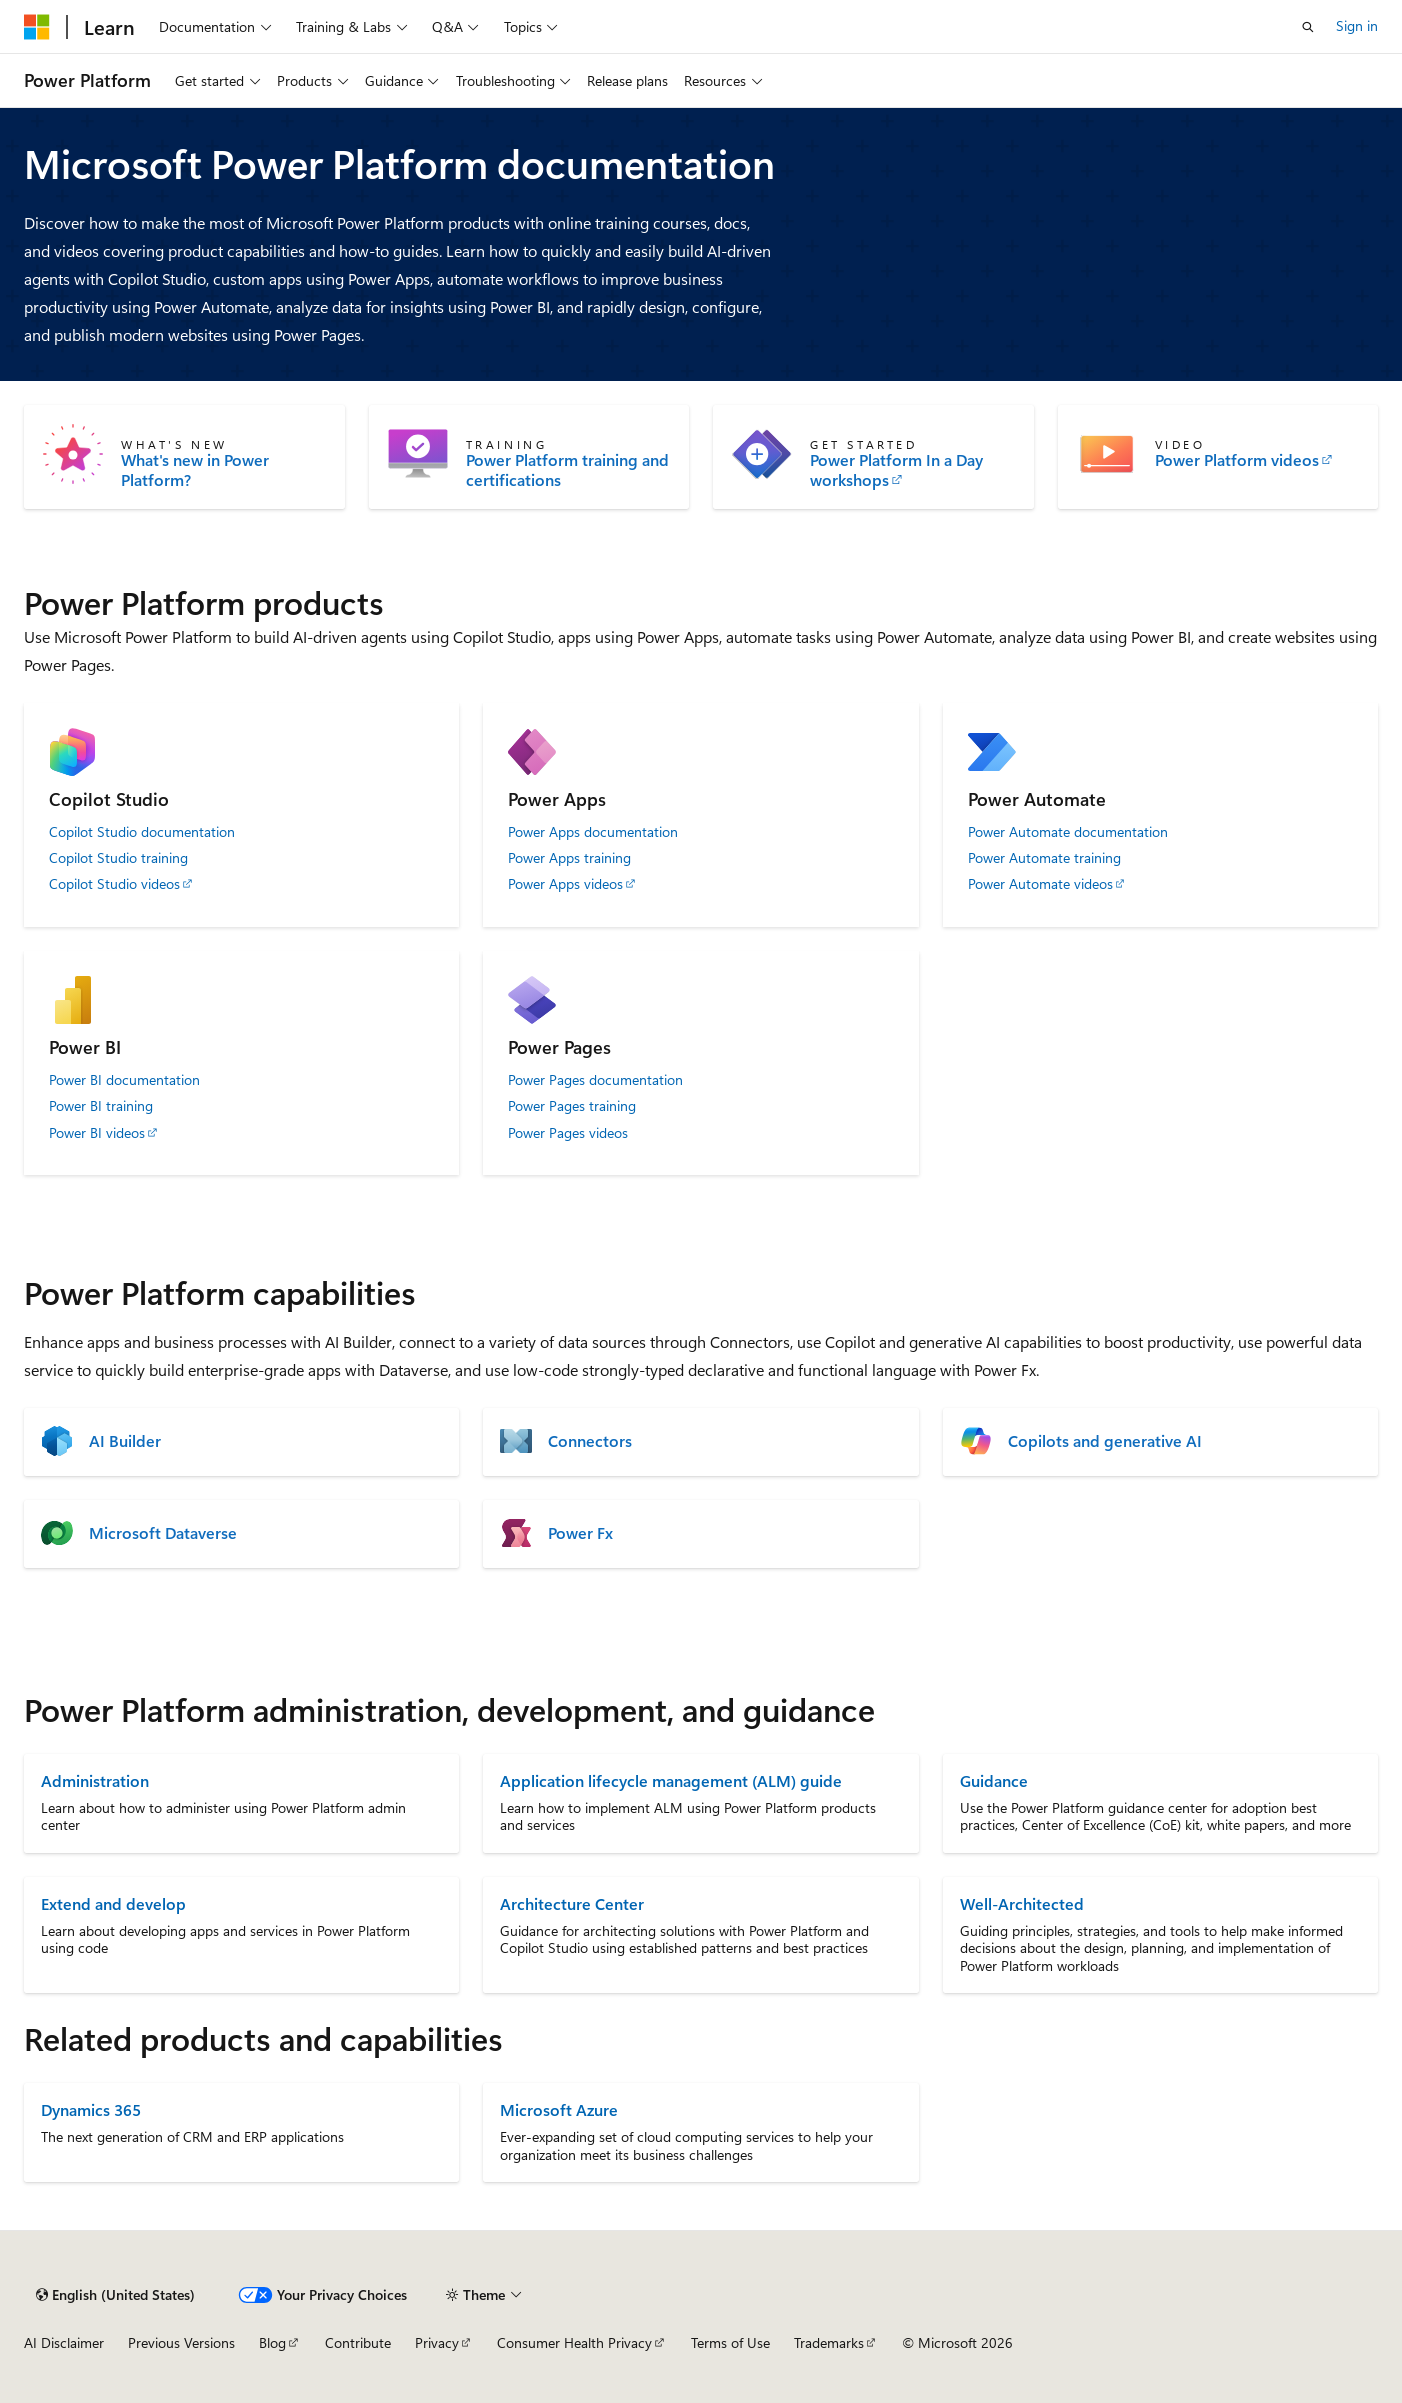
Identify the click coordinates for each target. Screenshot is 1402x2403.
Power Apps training (569, 858)
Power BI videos (97, 1133)
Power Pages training (572, 1106)
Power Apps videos (565, 884)
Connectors (590, 1441)
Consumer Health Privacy (574, 2342)
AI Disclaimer (64, 2342)
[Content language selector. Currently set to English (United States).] (115, 2295)
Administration (95, 1780)
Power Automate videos (1040, 884)
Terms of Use (730, 2342)
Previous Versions (181, 2342)
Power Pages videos (568, 1133)
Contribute (358, 2342)
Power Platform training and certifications (567, 470)
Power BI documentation (124, 1080)
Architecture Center (572, 1903)
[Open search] (1308, 27)
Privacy (437, 2342)
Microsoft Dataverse (163, 1533)
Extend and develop (113, 1903)
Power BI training (101, 1106)
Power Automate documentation (1068, 832)
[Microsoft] (37, 27)
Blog (272, 2342)
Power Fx (580, 1533)
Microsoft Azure (559, 2109)
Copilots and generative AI (1105, 1441)
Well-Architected (1022, 1903)
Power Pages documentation (595, 1080)
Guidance (994, 1780)
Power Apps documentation (593, 832)
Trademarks (829, 2342)
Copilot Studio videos (114, 884)
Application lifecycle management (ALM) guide (671, 1780)
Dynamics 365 (91, 2109)
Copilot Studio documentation (142, 832)
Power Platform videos (1237, 460)
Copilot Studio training (118, 858)
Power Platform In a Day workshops (896, 470)
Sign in (1357, 25)
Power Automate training (1044, 858)
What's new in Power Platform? (195, 470)
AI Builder (125, 1441)
